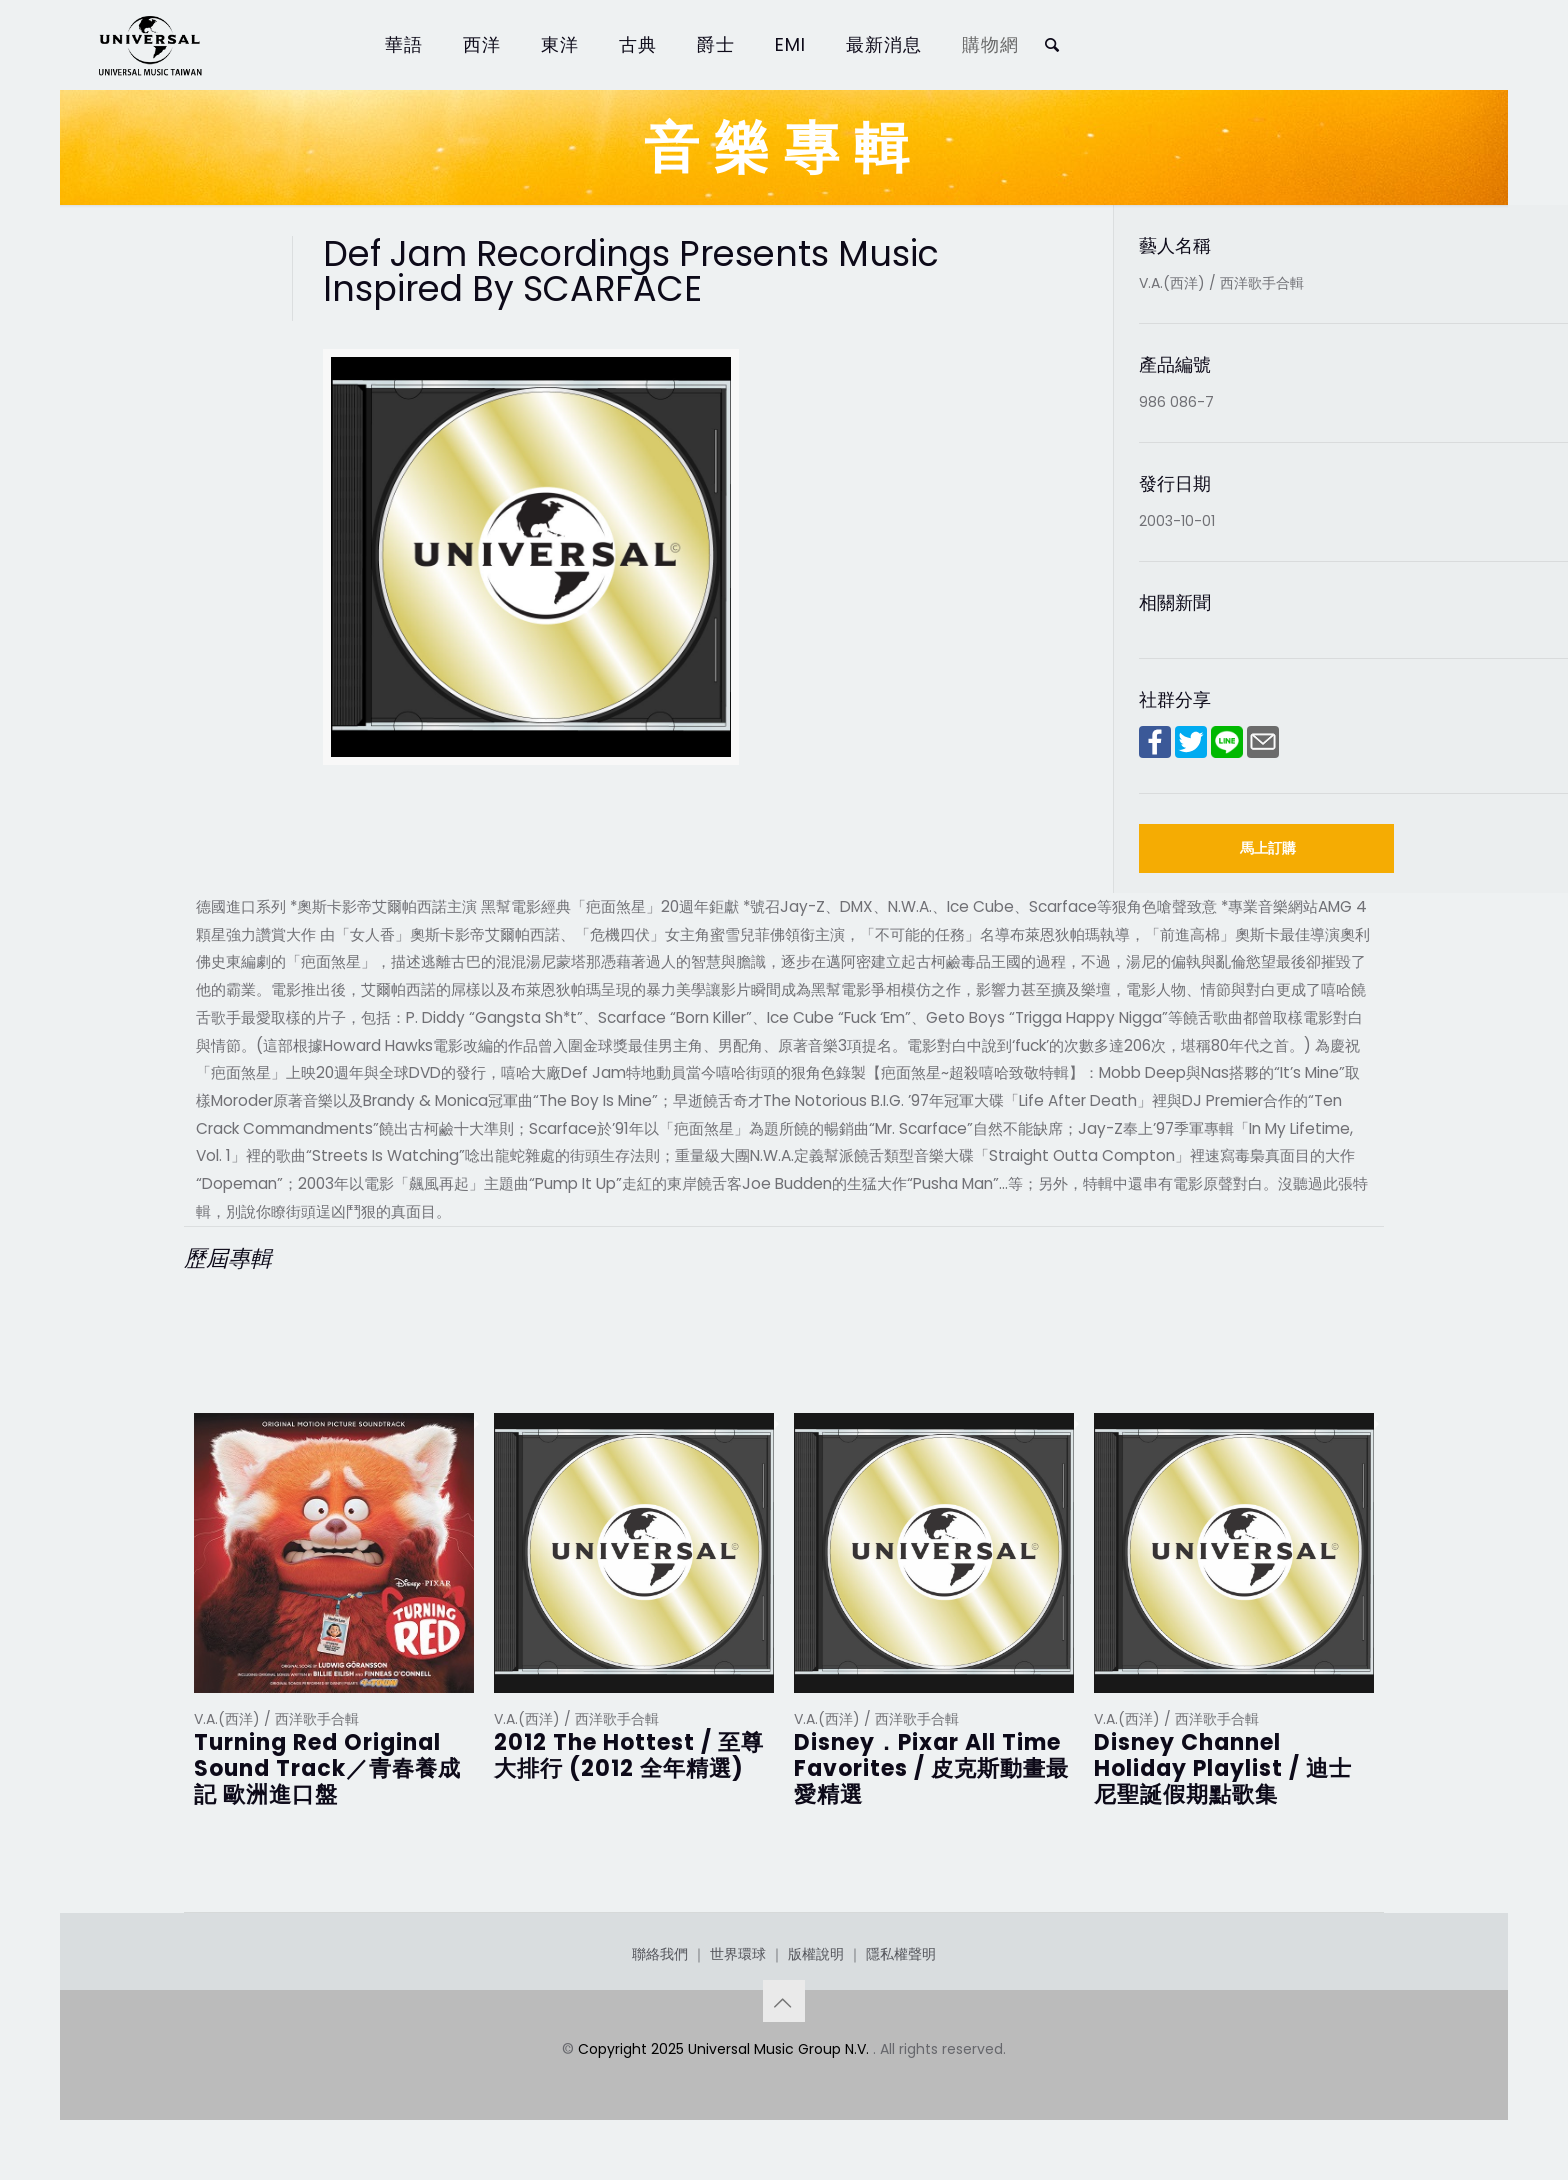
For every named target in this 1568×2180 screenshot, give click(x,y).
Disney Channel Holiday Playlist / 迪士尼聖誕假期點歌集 (1223, 1768)
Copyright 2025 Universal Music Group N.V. (725, 2049)
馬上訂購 (1268, 848)
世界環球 (738, 1954)
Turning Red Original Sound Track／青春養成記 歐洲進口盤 (327, 1768)
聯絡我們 (660, 1954)
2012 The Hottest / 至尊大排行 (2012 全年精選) (629, 1755)
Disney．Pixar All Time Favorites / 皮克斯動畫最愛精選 (931, 1768)
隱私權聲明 (901, 1954)
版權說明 (816, 1954)
